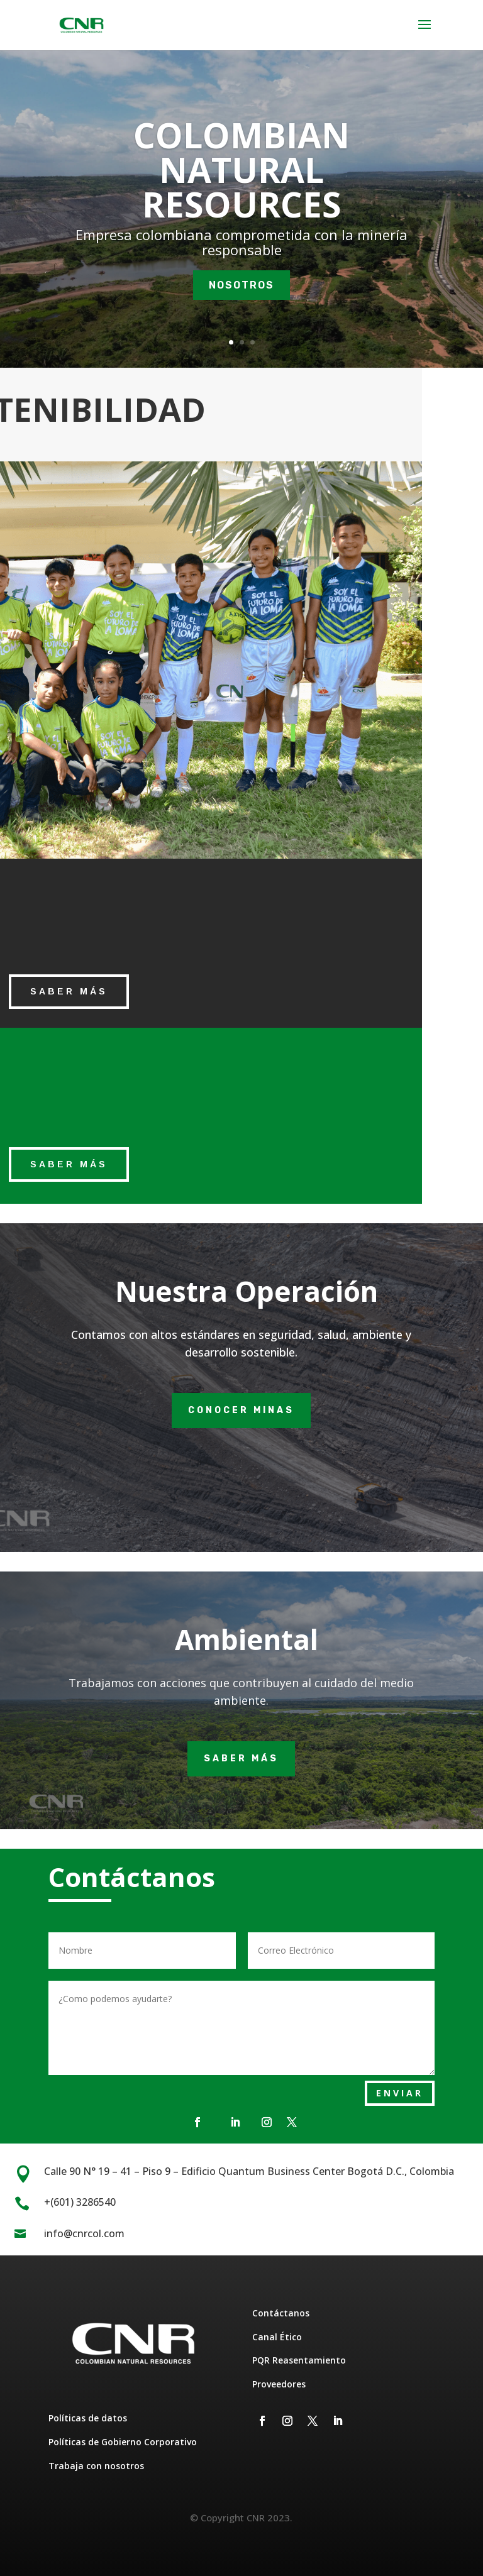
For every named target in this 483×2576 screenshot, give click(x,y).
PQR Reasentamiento (299, 2360)
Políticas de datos (87, 2418)
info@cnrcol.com (84, 2233)
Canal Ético (277, 2337)
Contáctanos (280, 2313)
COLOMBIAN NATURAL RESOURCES (241, 177)
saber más (69, 991)
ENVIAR (399, 2093)
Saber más (241, 1758)
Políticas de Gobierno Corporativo (122, 2442)
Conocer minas (241, 1410)
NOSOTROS (241, 292)
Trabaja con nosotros (96, 2466)
